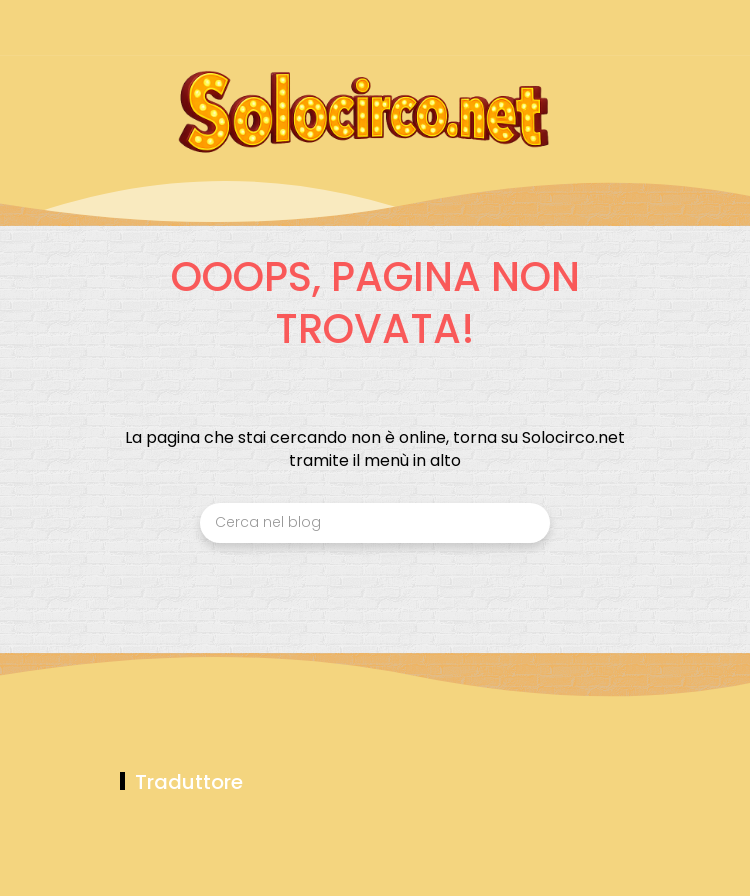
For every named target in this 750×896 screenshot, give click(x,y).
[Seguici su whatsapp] (582, 27)
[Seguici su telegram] (547, 27)
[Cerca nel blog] (375, 523)
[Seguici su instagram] (512, 27)
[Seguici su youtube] (617, 27)
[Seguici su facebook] (477, 27)
